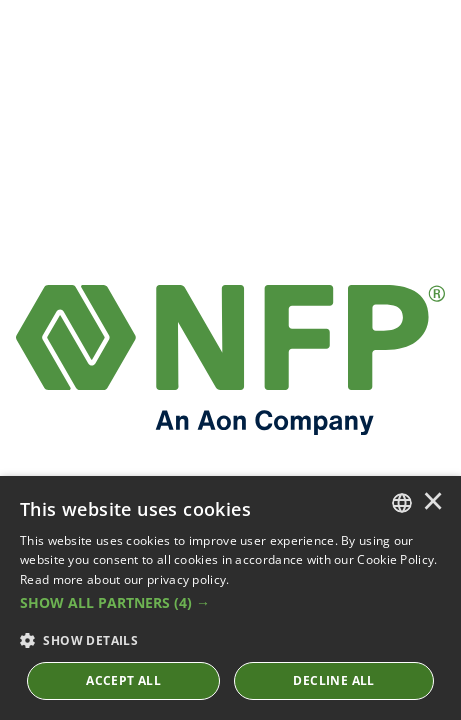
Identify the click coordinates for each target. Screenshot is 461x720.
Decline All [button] (333, 680)
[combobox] (402, 503)
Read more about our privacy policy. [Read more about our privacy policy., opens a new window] (125, 579)
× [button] (433, 503)
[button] (230, 603)
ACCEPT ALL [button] (123, 680)
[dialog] (230, 598)
